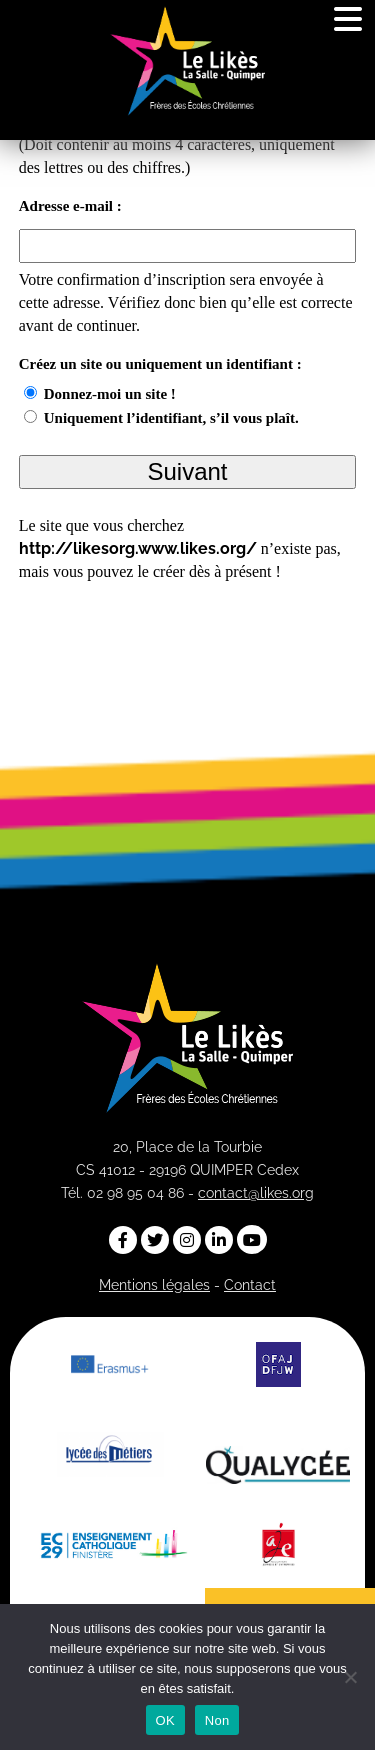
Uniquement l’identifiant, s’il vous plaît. (171, 418)
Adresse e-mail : (70, 206)
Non (217, 1720)
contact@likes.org (256, 1193)
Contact (250, 1285)
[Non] (350, 1677)
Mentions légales (154, 1285)
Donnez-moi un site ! (110, 394)
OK (165, 1720)
